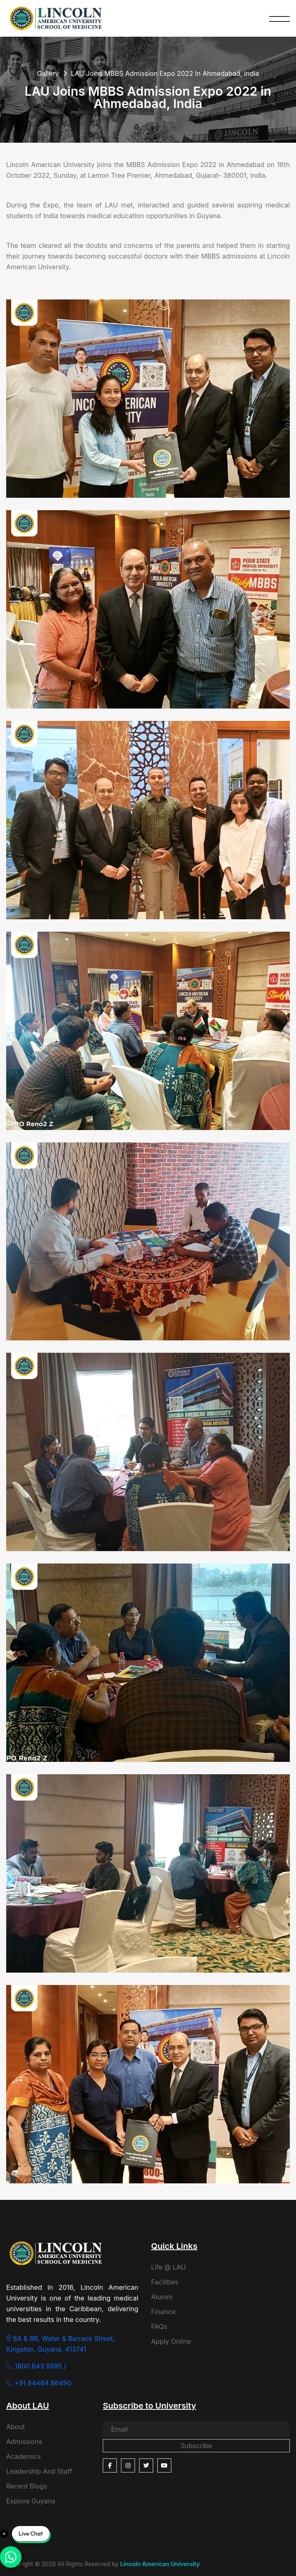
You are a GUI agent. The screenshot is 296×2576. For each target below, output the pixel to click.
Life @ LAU (168, 2267)
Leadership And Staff (39, 2471)
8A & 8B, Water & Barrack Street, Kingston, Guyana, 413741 (60, 2343)
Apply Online (171, 2341)
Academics (23, 2456)
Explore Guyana (30, 2501)
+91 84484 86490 (38, 2383)
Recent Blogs (26, 2486)
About (15, 2427)
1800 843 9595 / (36, 2366)
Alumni (162, 2297)
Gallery (48, 73)
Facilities (164, 2282)
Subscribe (196, 2446)
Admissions (24, 2441)
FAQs (159, 2326)
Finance (163, 2312)
